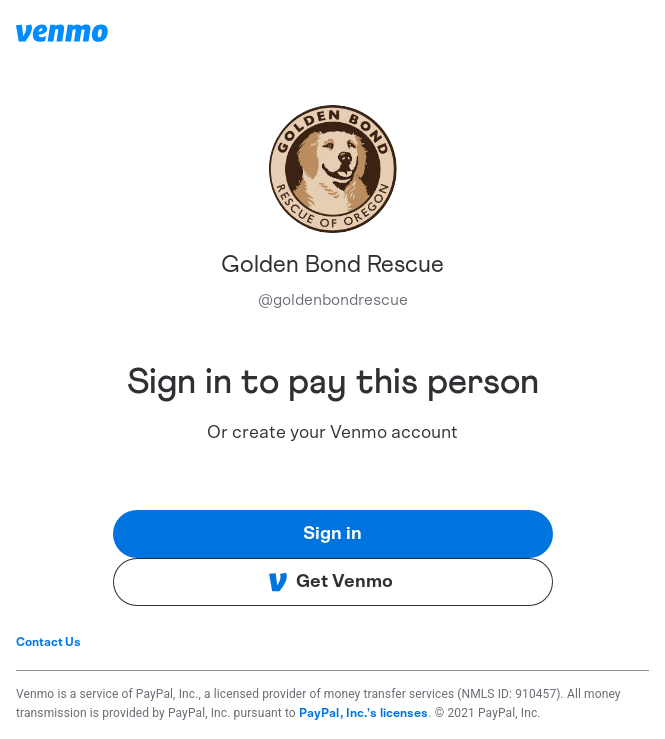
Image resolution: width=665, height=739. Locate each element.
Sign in (332, 534)
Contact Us (48, 642)
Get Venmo (330, 582)
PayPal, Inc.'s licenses (364, 713)
